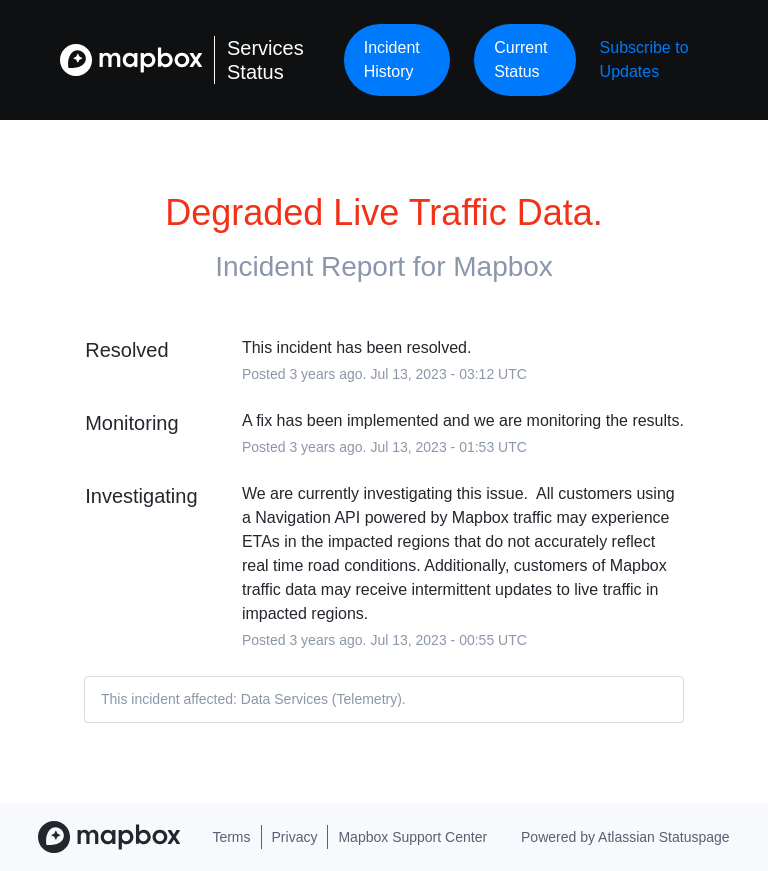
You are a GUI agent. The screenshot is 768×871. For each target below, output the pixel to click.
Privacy (295, 837)
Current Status (520, 59)
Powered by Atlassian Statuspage (625, 837)
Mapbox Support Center (412, 837)
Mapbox (503, 266)
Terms (231, 837)
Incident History (392, 59)
